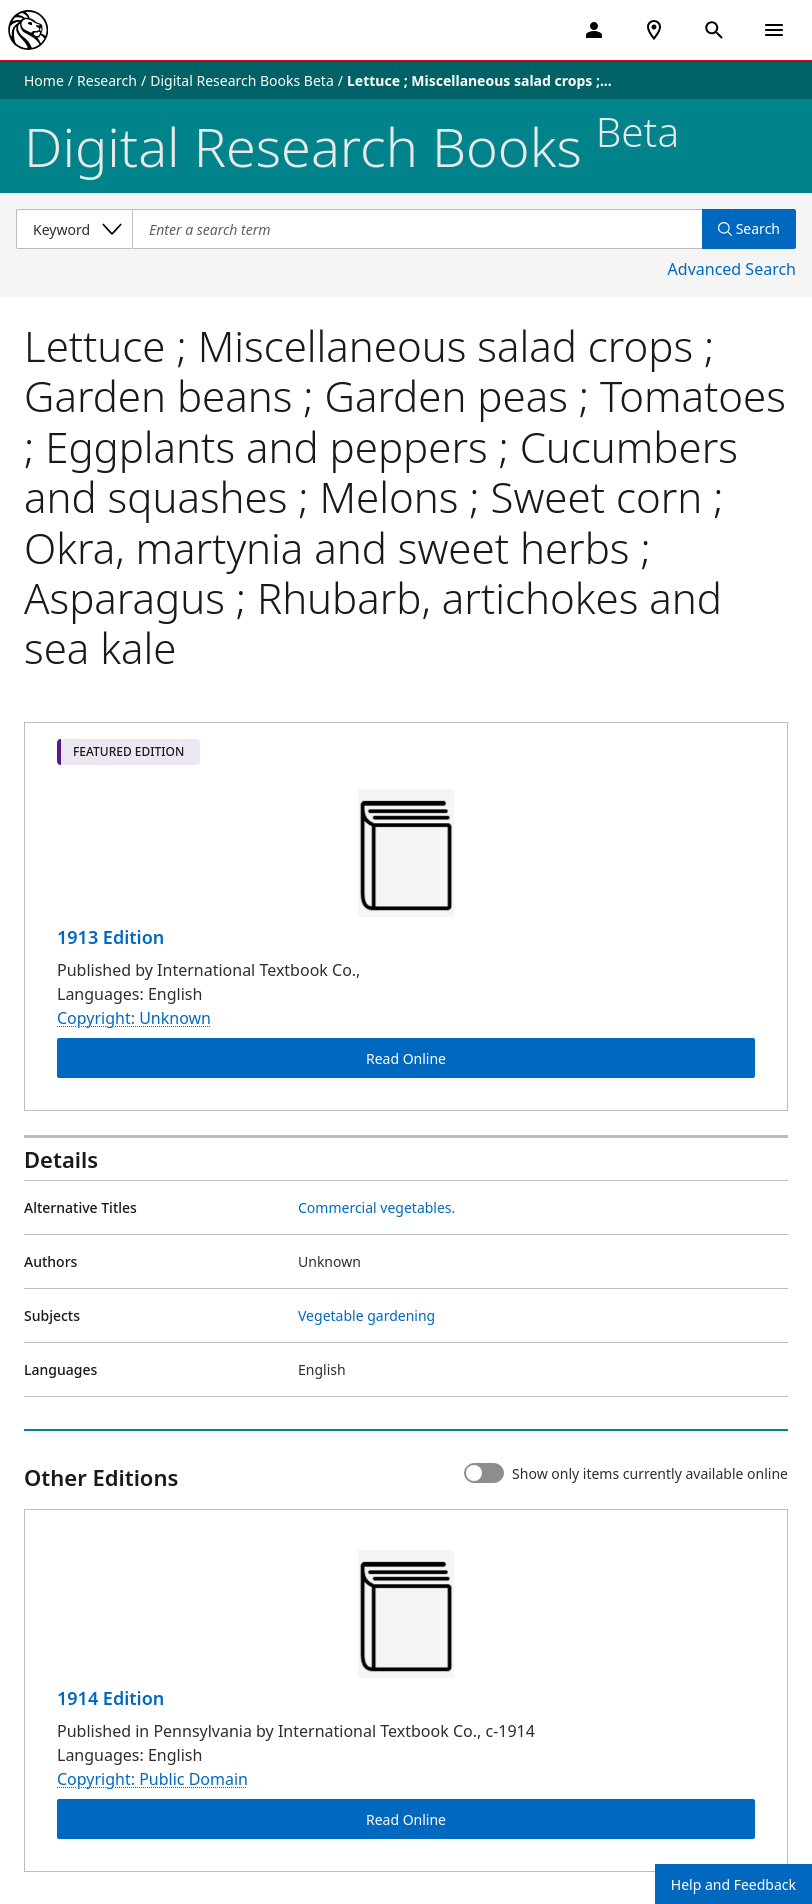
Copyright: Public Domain (152, 1779)
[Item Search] (417, 229)
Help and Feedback (733, 1884)
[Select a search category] (74, 229)
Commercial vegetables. (376, 1207)
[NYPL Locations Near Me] (654, 30)
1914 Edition (110, 1698)
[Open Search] (714, 30)
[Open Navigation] (774, 30)
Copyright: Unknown (134, 1018)
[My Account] (594, 30)
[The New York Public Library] (28, 30)
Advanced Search (732, 269)
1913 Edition (110, 937)
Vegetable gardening (366, 1315)
